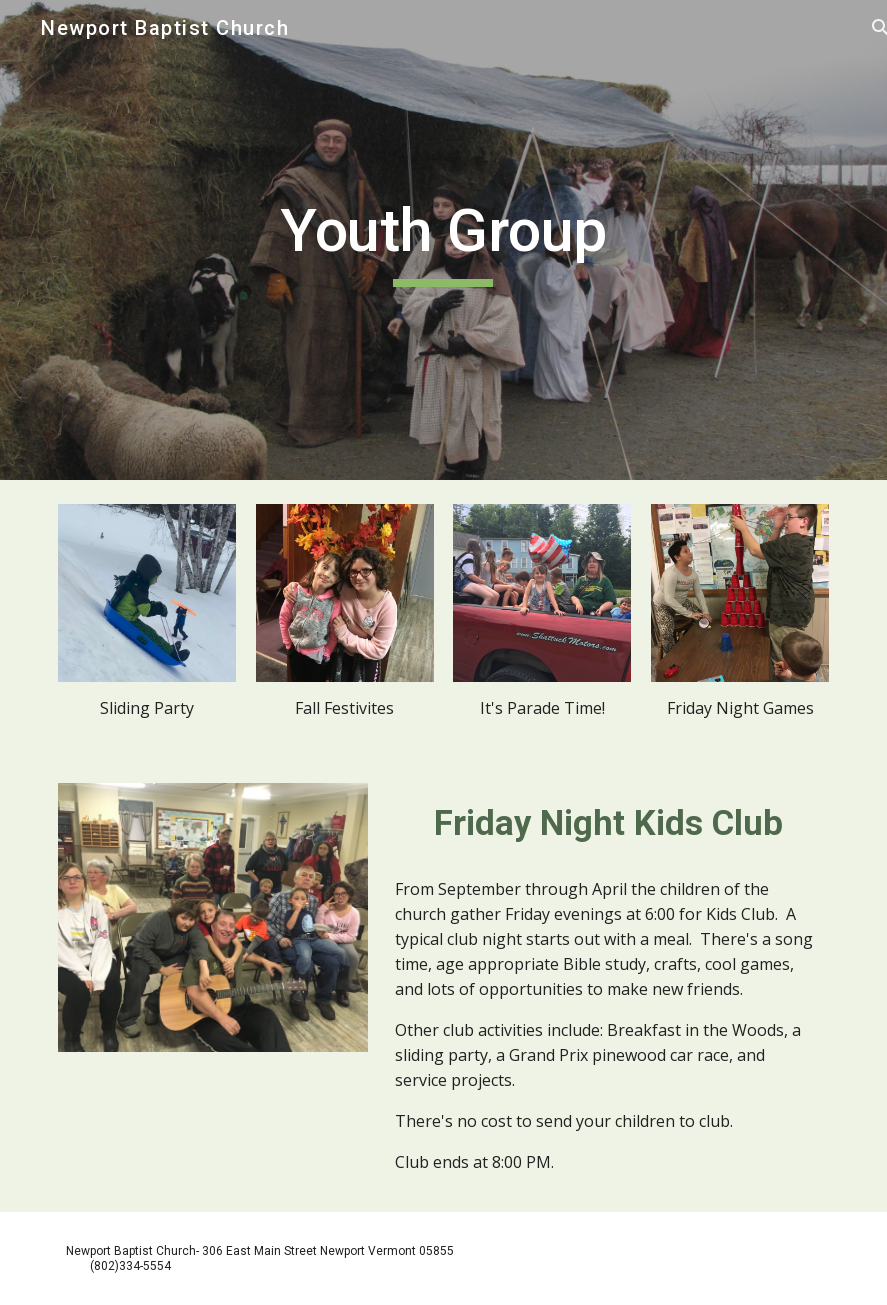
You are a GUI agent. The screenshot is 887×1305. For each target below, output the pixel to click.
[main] (444, 240)
